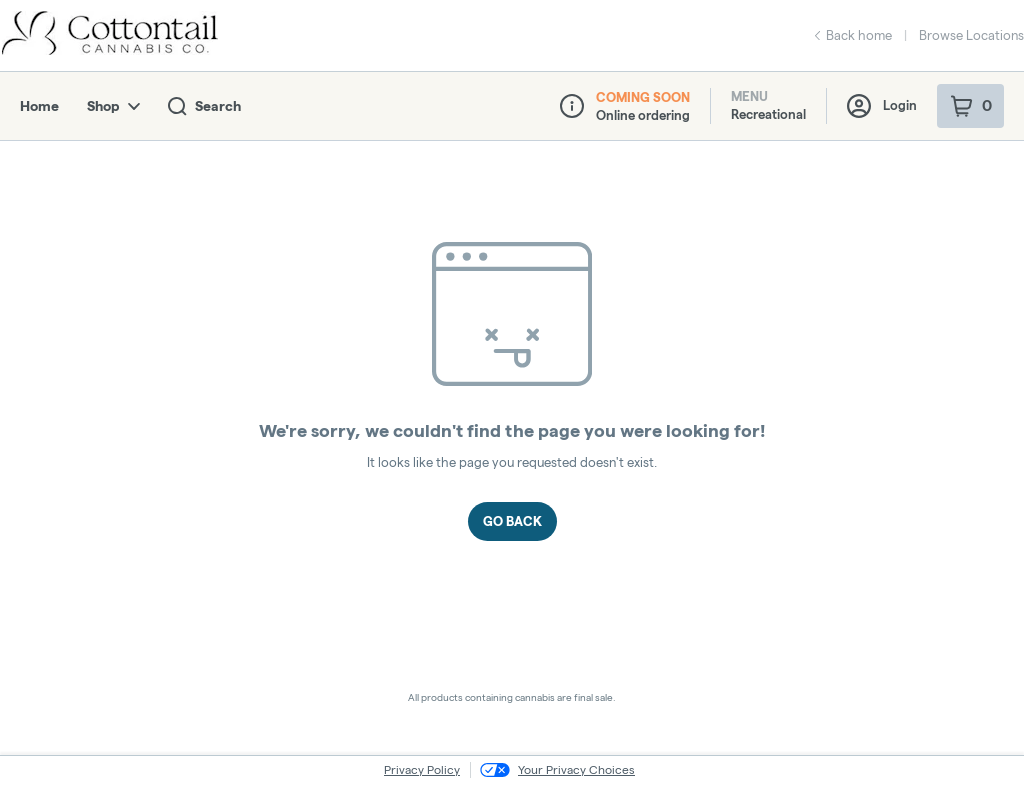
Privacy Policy (422, 769)
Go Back (512, 521)
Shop (113, 106)
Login (882, 106)
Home (39, 106)
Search (204, 106)
